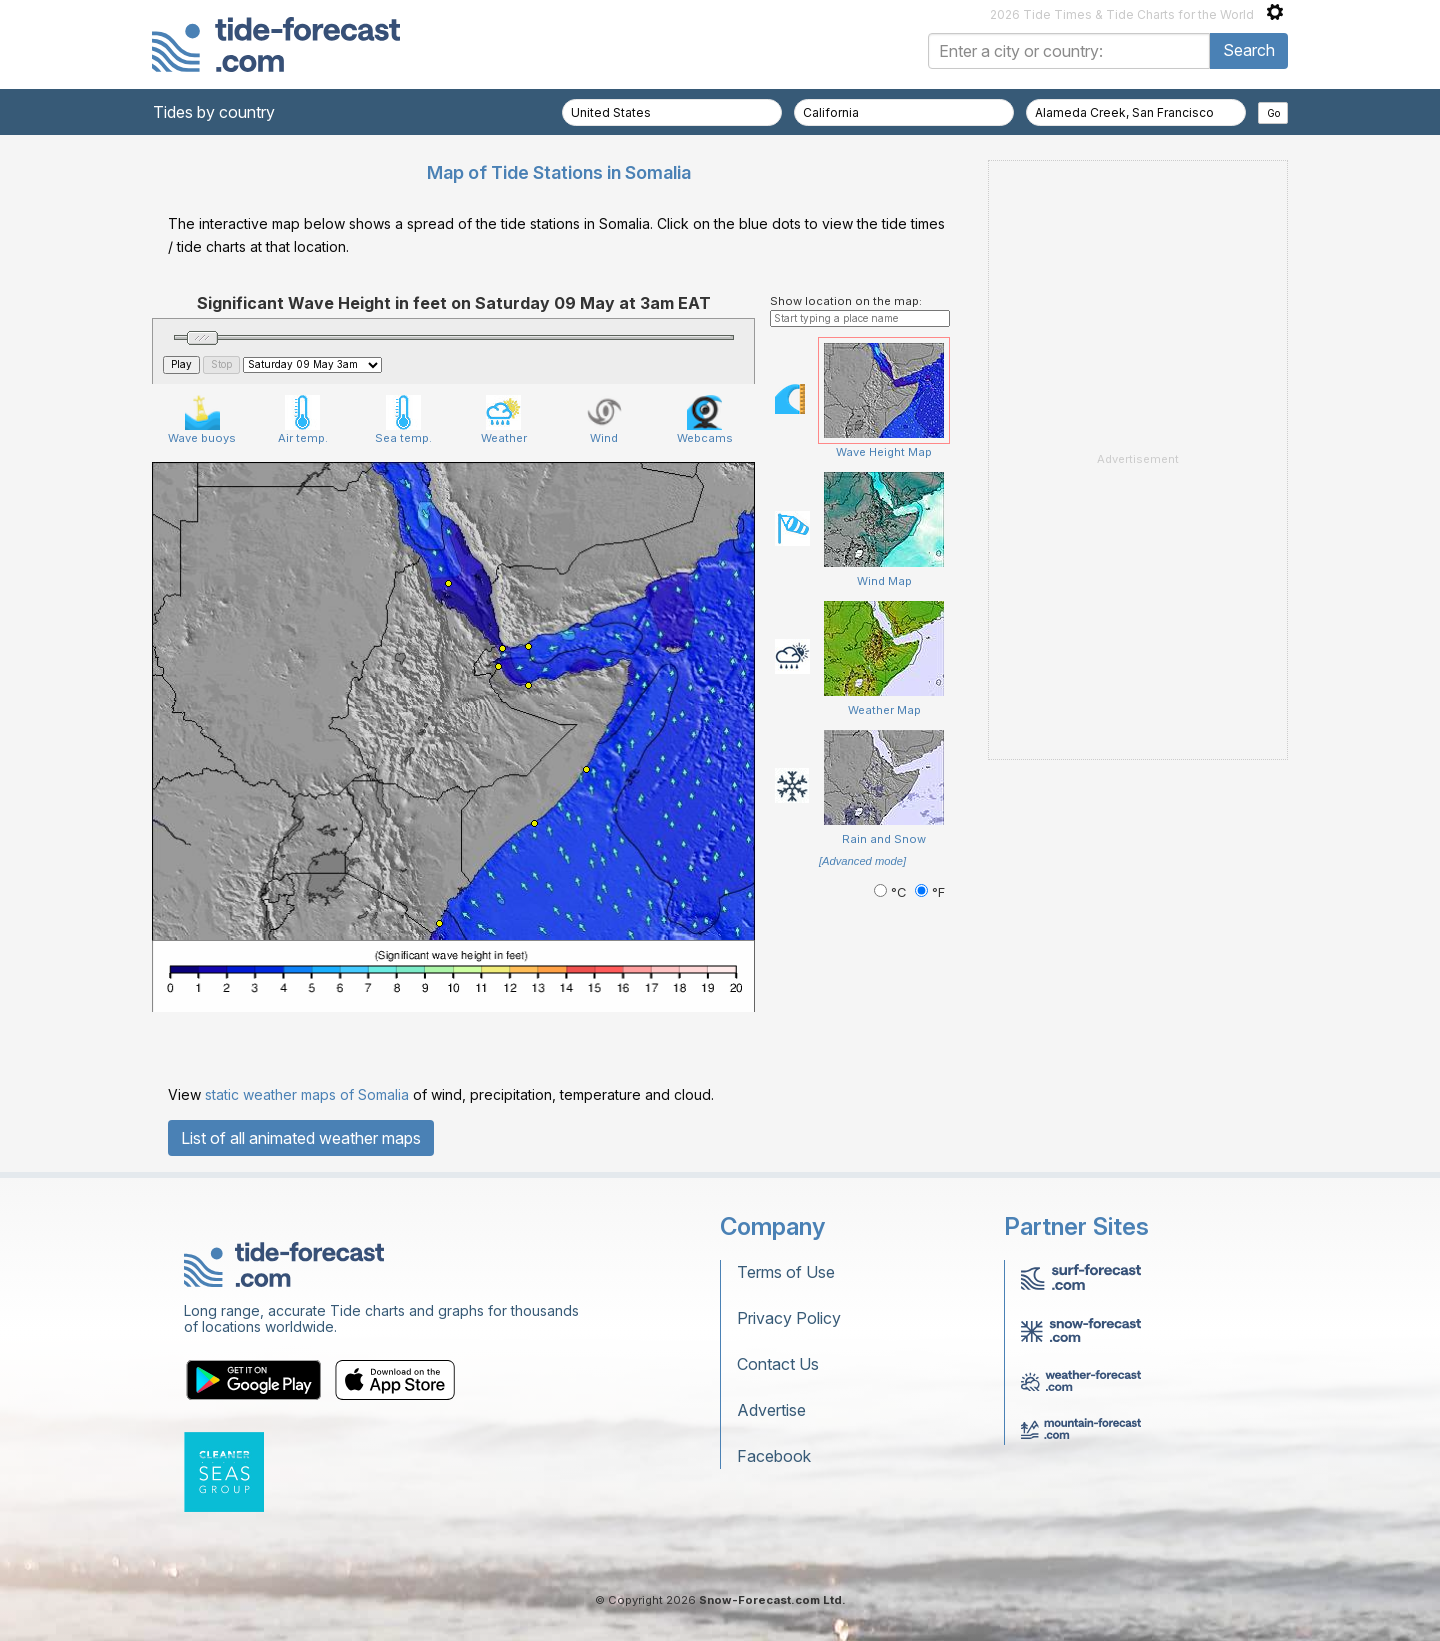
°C (892, 892)
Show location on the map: (846, 301)
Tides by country (214, 112)
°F (930, 892)
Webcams (705, 420)
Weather (504, 420)
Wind (604, 420)
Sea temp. (403, 420)
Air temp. (303, 420)
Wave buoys (202, 420)
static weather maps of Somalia (307, 1094)
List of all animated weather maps (301, 1138)
